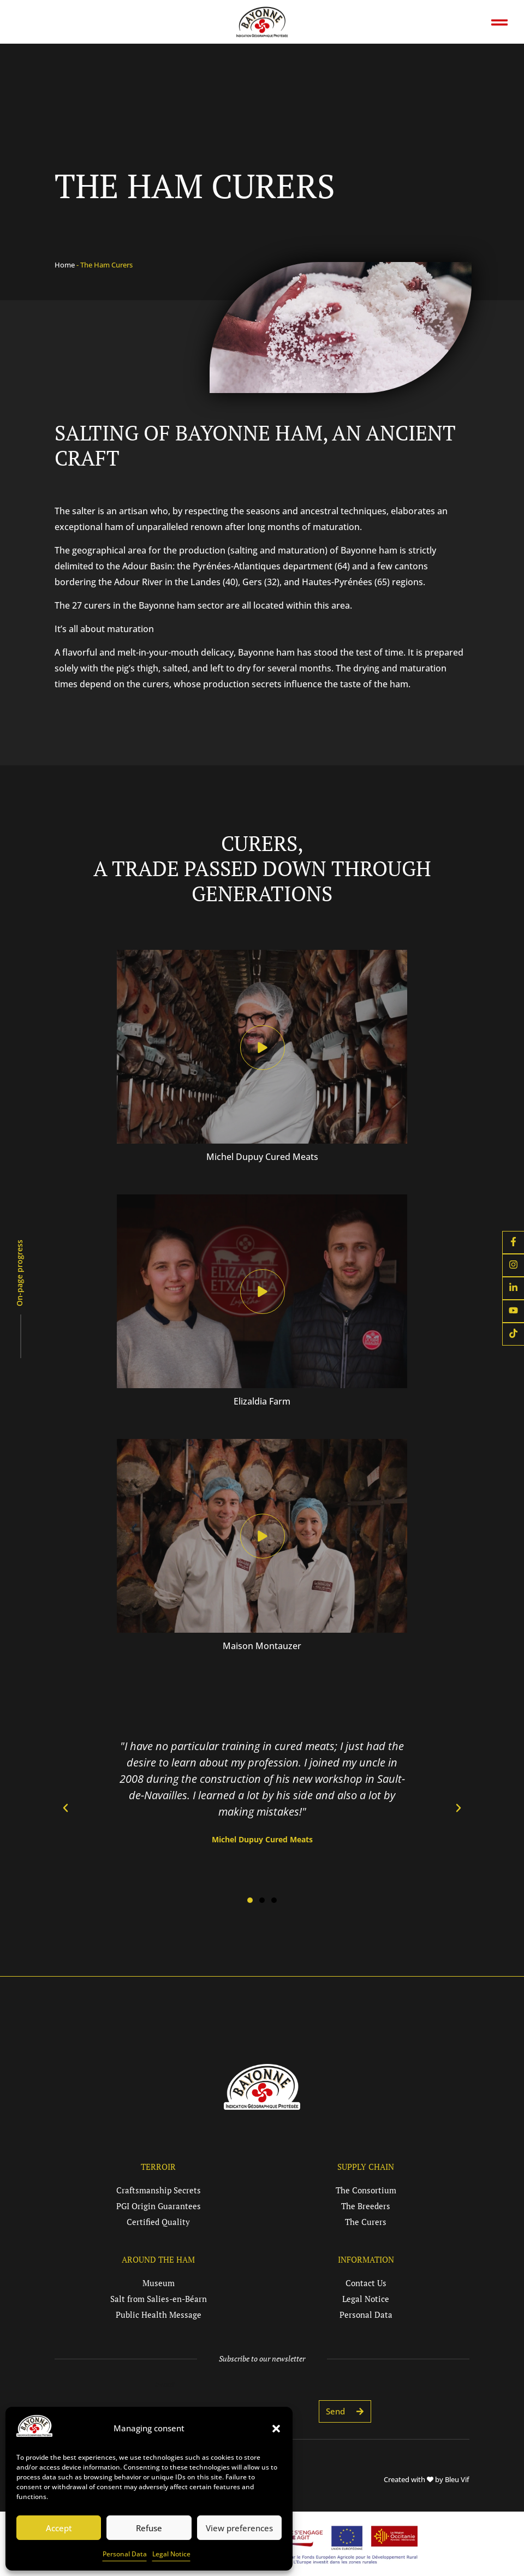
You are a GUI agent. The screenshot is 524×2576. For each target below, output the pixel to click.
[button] (276, 2428)
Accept (59, 2528)
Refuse (149, 2528)
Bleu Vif (457, 2479)
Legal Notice (171, 2554)
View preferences (239, 2528)
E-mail (164, 2384)
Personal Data (125, 2554)
